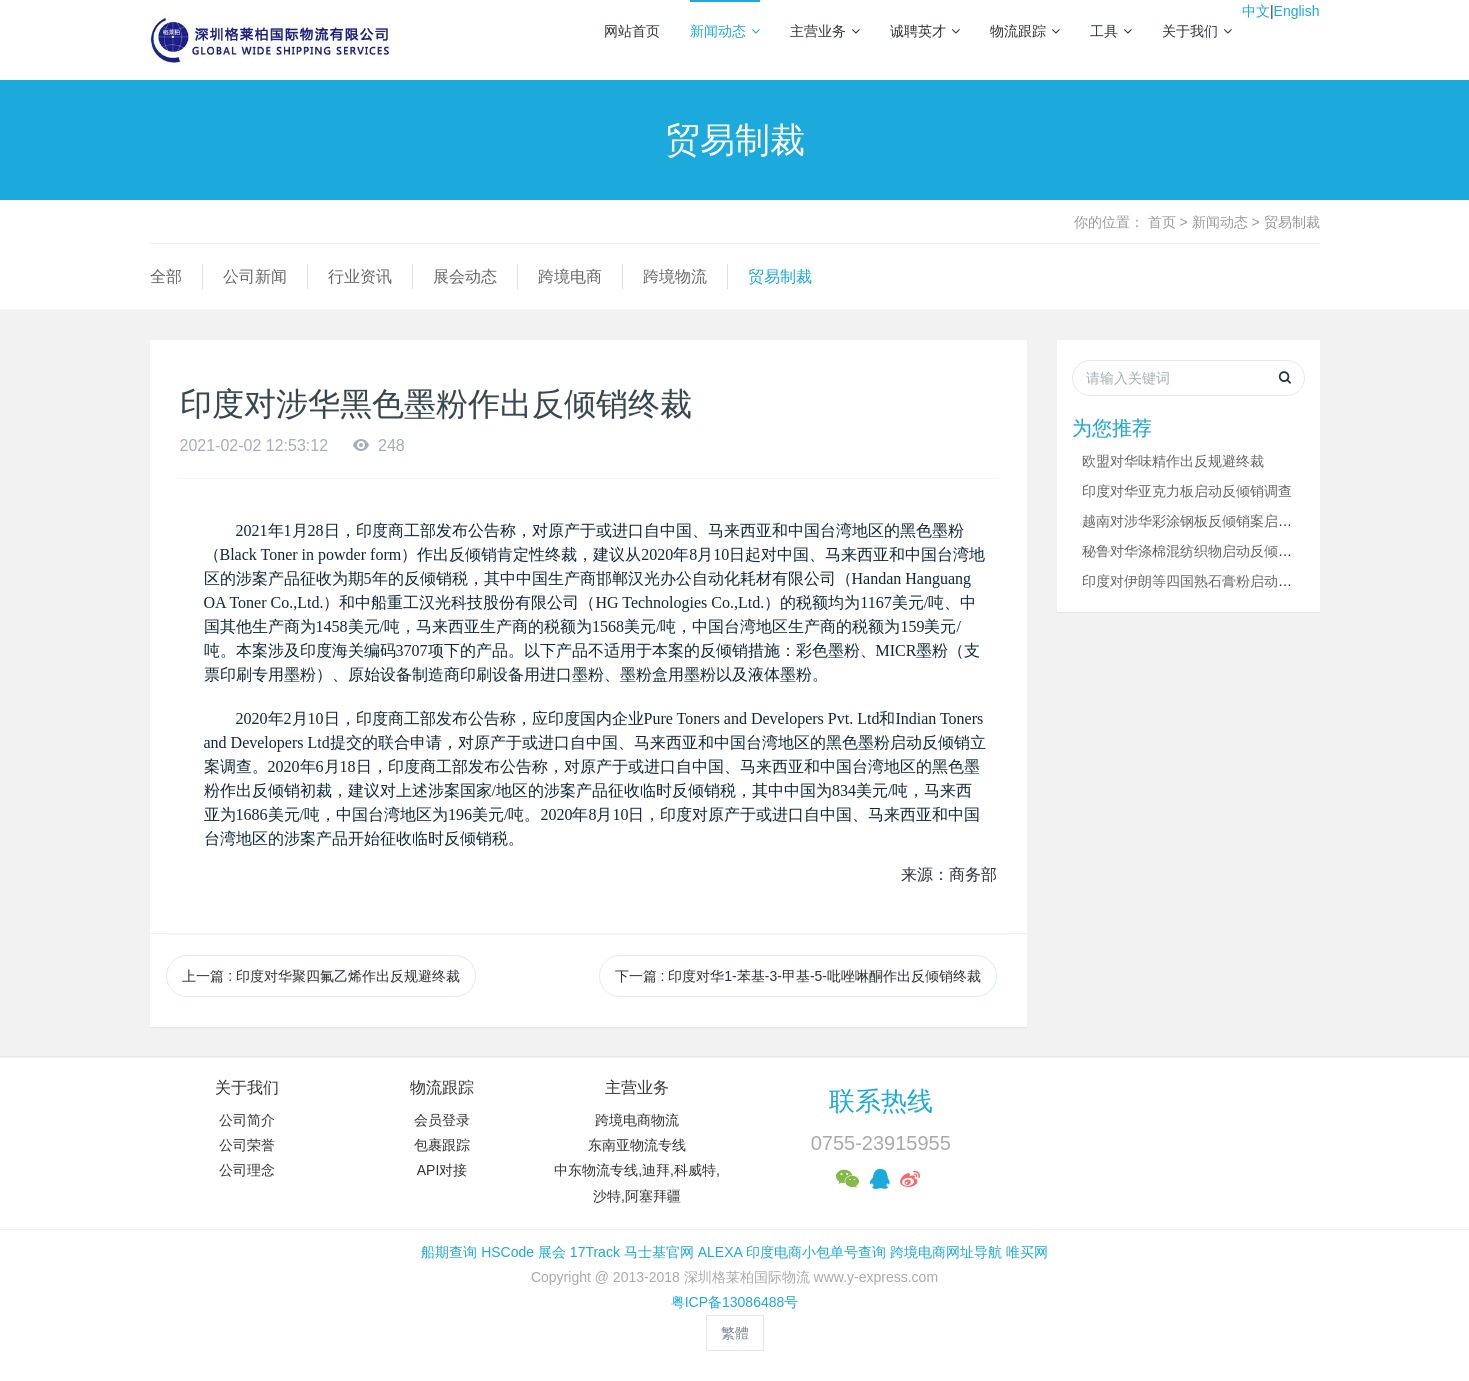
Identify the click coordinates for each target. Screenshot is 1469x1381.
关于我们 (1197, 31)
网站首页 (632, 31)
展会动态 (465, 276)
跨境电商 (570, 276)
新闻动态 (725, 31)
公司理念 (247, 1170)
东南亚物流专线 (637, 1145)
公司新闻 (255, 276)
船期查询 (449, 1252)
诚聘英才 (925, 31)
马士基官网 (659, 1252)
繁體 (735, 1333)
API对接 (442, 1170)
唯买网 (1027, 1252)
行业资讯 (360, 276)
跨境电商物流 (637, 1120)
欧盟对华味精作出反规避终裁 (1173, 461)
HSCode (507, 1252)
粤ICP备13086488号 (735, 1302)
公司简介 (247, 1120)
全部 (166, 276)
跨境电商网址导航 (946, 1252)
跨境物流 (675, 276)
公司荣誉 (247, 1145)
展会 (552, 1252)
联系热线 (881, 1101)
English (1297, 11)
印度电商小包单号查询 (816, 1252)
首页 (1162, 222)
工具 (1111, 31)
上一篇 (321, 976)
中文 (1256, 11)
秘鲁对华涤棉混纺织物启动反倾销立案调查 (1215, 551)
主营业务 (825, 31)
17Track (595, 1252)
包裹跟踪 (442, 1145)
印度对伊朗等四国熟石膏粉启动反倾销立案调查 (1229, 581)
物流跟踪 (1025, 31)
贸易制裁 (1292, 222)
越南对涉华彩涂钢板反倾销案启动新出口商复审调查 (1243, 521)
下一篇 (798, 976)
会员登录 (442, 1120)
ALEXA (720, 1252)
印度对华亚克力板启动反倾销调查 (1187, 491)
